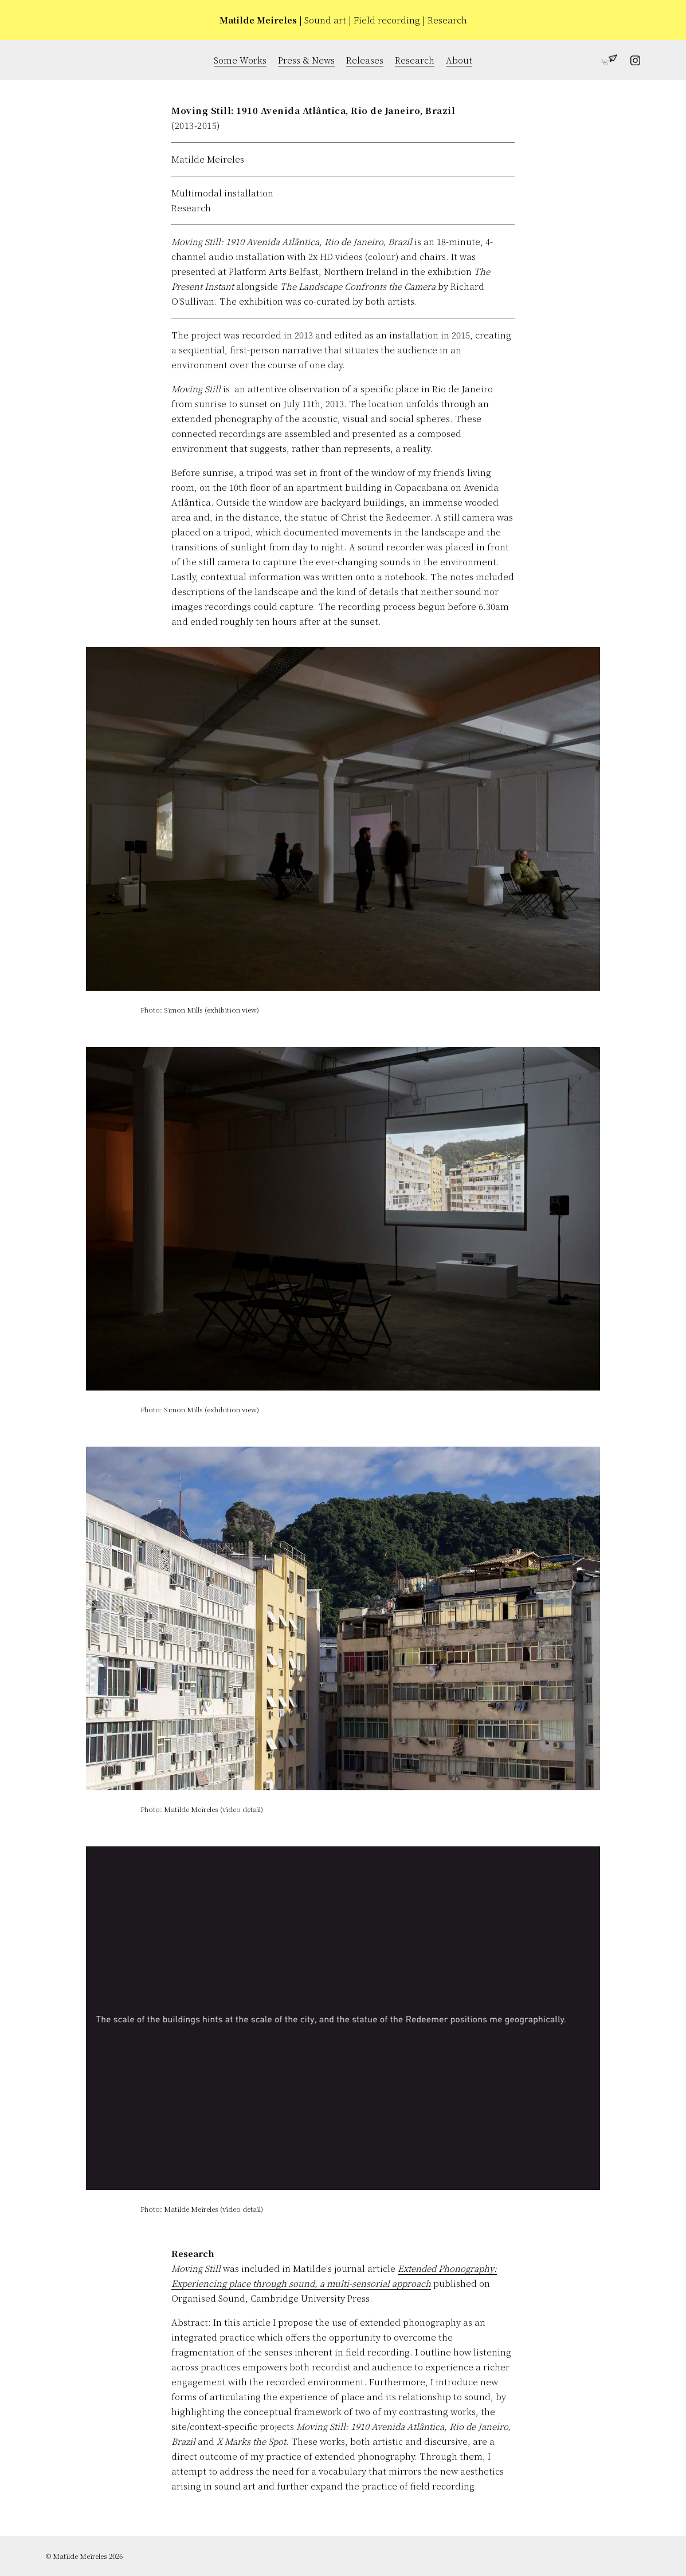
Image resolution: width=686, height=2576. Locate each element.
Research (414, 60)
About (459, 60)
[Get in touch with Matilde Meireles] (605, 61)
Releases (364, 60)
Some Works (240, 60)
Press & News (306, 60)
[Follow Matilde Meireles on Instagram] (628, 61)
